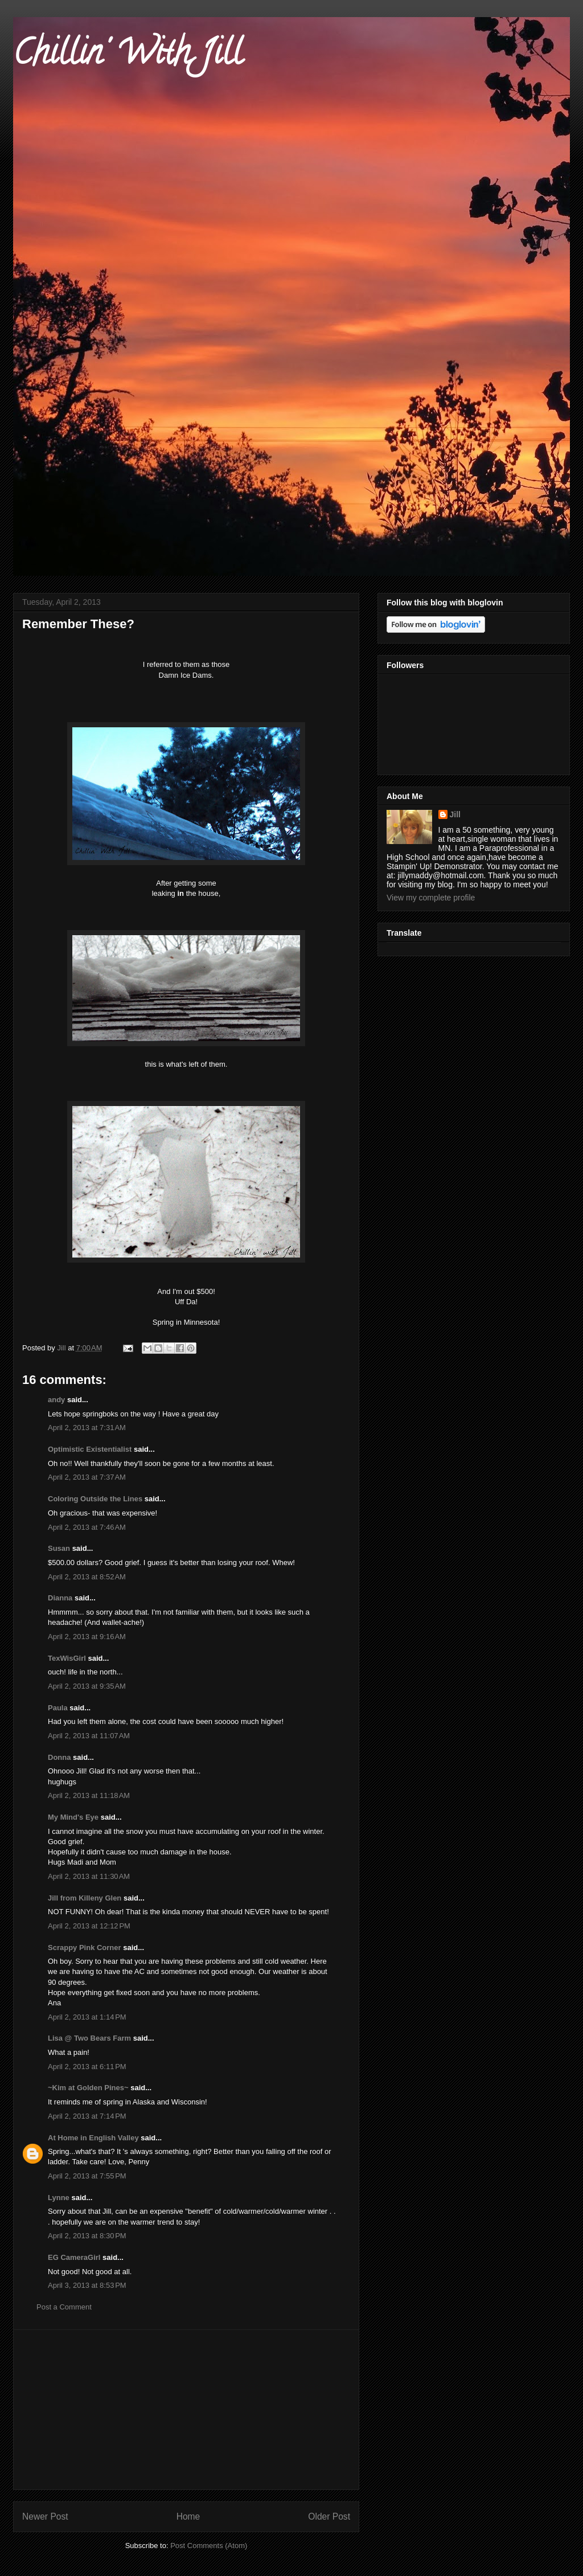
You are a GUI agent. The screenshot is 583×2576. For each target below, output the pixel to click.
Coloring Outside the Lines (95, 1498)
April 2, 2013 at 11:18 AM (89, 1795)
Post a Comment (64, 2307)
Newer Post (45, 2516)
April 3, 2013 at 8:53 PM (87, 2285)
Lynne (58, 2197)
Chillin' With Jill (127, 56)
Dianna (60, 1598)
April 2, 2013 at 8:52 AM (87, 1576)
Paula (58, 1707)
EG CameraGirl (74, 2257)
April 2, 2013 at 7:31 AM (87, 1427)
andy (56, 1399)
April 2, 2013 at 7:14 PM (87, 2116)
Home (188, 2516)
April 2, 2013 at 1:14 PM (87, 2017)
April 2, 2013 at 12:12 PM (89, 1926)
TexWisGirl (67, 1658)
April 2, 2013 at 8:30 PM (87, 2235)
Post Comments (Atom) (208, 2545)
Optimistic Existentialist (90, 1449)
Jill (455, 814)
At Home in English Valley (93, 2137)
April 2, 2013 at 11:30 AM (89, 1876)
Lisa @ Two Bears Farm (89, 2038)
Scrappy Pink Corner (84, 1947)
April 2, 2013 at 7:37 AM (87, 1477)
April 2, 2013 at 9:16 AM (87, 1636)
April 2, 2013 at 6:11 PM (87, 2066)
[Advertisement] (186, 2410)
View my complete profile (431, 897)
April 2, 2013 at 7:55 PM (87, 2176)
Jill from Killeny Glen (84, 1898)
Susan (59, 1548)
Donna (59, 1757)
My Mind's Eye (73, 1817)
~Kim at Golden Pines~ (88, 2087)
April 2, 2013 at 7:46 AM (87, 1527)
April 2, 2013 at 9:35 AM (87, 1686)
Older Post (329, 2516)
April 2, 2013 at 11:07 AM (89, 1735)
